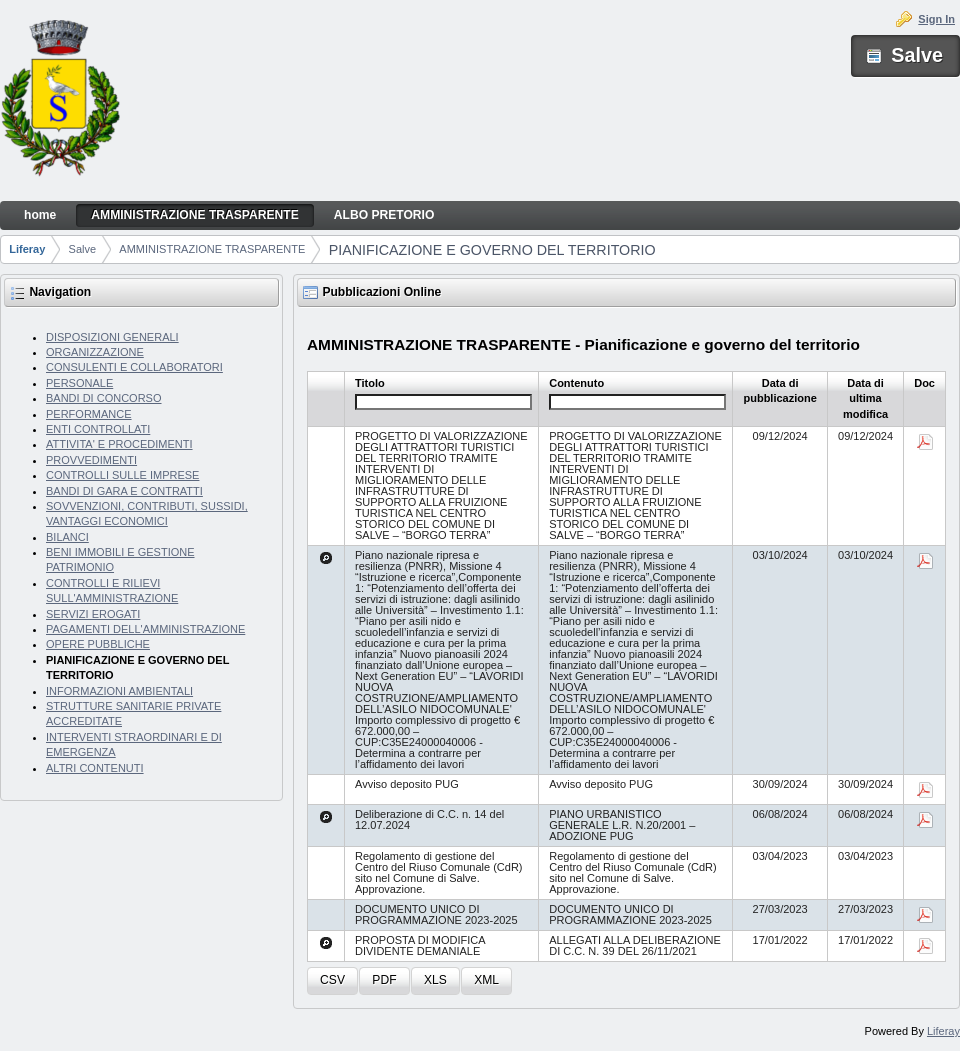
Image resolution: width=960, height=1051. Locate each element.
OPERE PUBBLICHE (98, 644)
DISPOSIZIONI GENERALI (112, 337)
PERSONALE (79, 383)
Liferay (27, 249)
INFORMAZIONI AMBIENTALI (119, 691)
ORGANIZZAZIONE (95, 352)
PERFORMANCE (89, 414)
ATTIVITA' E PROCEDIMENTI (119, 444)
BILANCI (67, 537)
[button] (332, 981)
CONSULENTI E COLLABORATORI (134, 367)
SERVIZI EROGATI (93, 614)
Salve (83, 249)
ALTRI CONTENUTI (95, 768)
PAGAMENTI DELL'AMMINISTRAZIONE (145, 629)
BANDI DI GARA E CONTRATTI (124, 491)
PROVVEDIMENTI (91, 460)
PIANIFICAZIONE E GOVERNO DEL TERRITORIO (492, 250)
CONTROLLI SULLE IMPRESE (122, 475)
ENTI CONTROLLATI (98, 429)
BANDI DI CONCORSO (104, 398)
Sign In (936, 19)
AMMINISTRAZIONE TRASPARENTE (212, 249)
